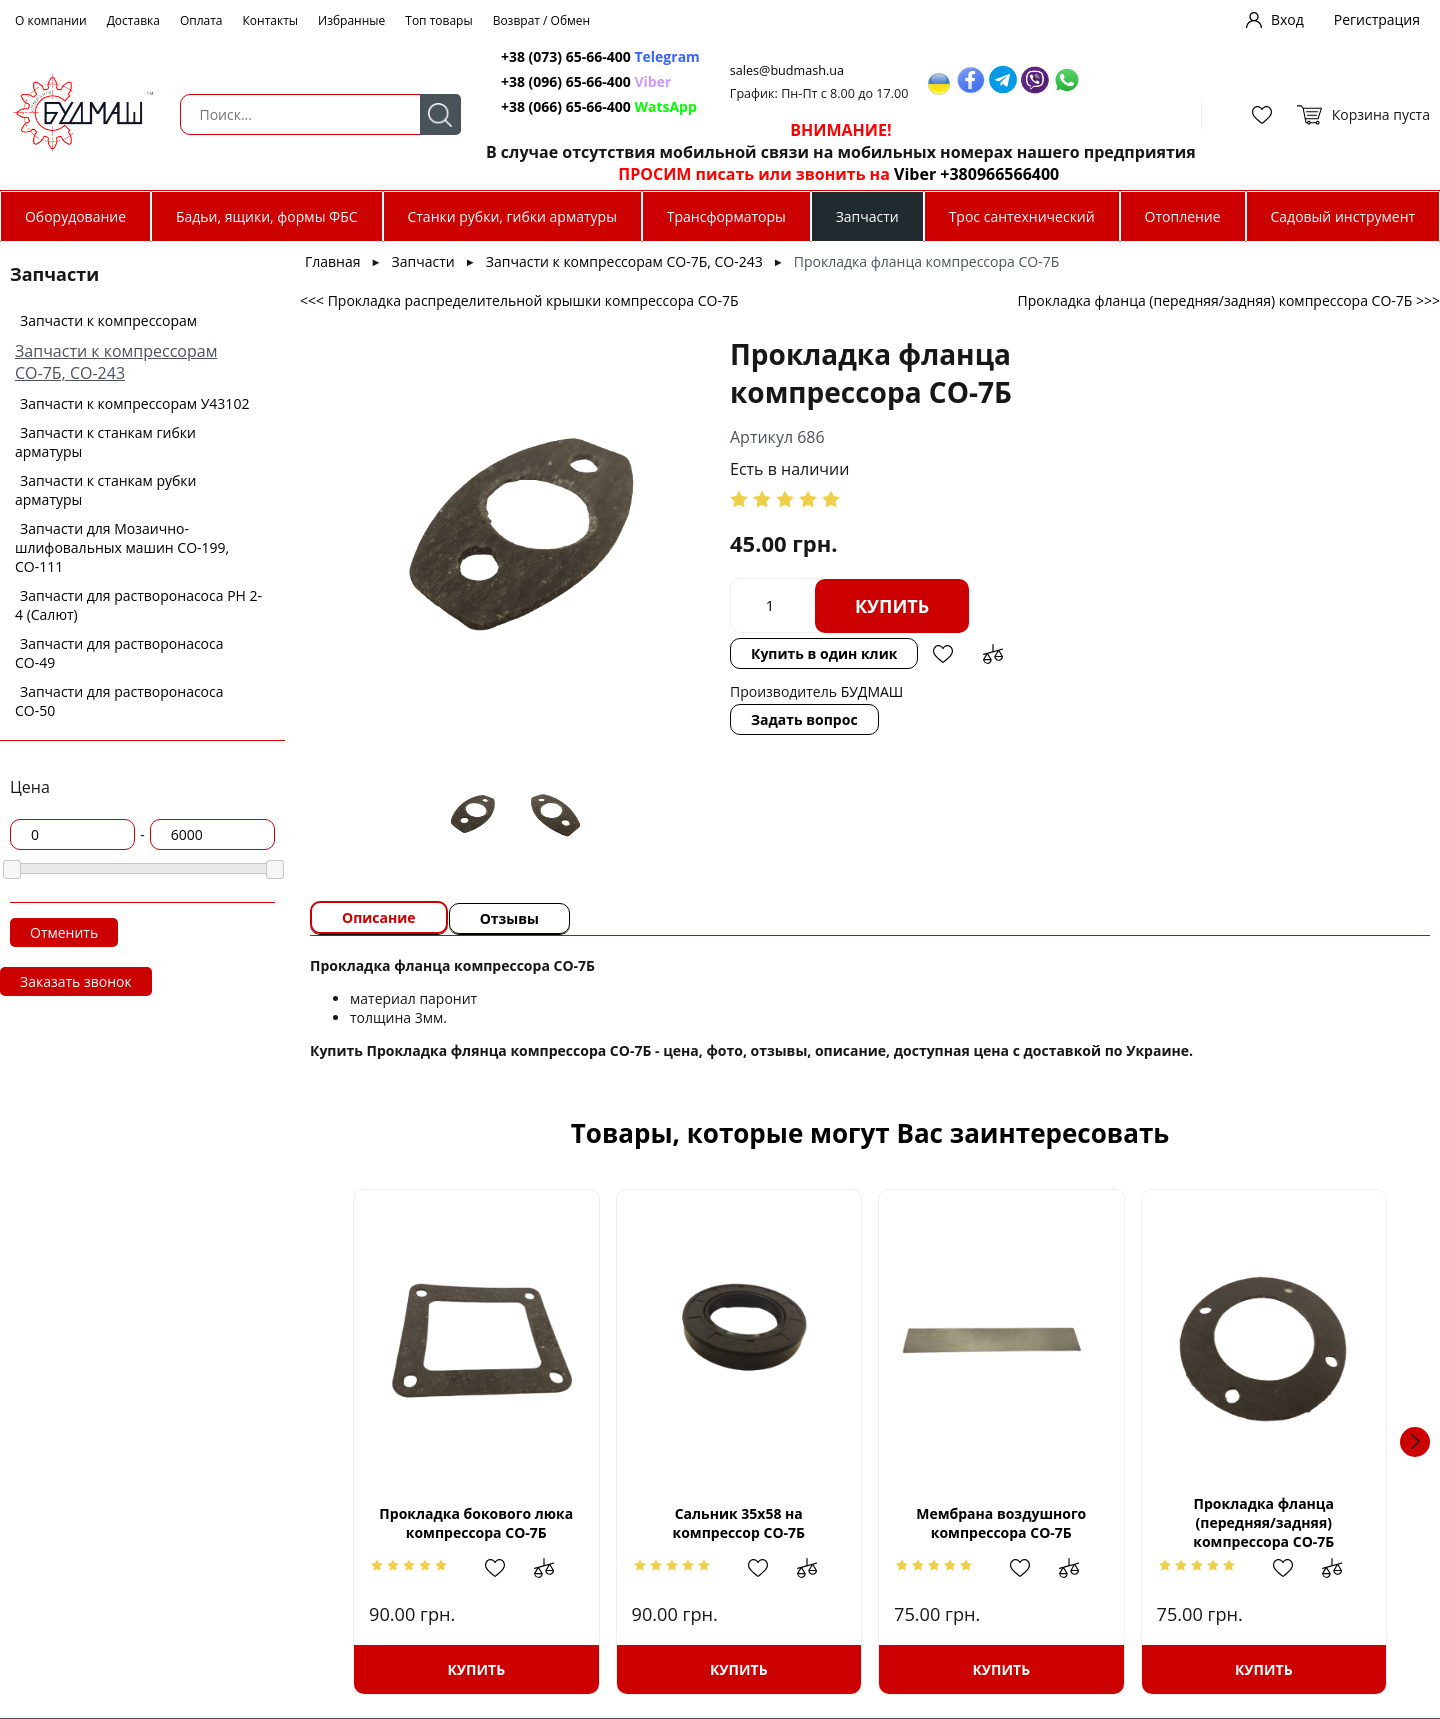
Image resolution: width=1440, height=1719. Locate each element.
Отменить (64, 932)
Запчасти (867, 216)
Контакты (271, 20)
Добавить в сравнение (993, 654)
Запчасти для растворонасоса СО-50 (119, 701)
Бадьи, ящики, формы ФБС (267, 216)
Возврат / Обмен (542, 20)
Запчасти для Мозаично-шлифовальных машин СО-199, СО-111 (122, 547)
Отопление (1183, 216)
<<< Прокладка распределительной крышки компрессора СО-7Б (519, 300)
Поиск (440, 114)
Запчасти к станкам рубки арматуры (106, 490)
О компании (51, 20)
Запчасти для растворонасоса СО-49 (119, 653)
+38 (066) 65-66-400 (566, 106)
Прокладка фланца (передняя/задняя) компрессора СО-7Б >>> (1229, 300)
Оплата (201, 20)
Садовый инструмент (1343, 216)
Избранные (351, 20)
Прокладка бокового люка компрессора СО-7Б (476, 1523)
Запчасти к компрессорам (108, 320)
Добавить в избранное (943, 654)
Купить (892, 606)
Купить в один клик (824, 653)
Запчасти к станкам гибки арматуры (105, 442)
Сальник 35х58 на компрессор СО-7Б (739, 1523)
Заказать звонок (76, 981)
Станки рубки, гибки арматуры (511, 216)
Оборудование (75, 216)
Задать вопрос (804, 719)
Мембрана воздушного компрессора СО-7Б (1001, 1523)
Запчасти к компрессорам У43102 (134, 403)
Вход (1287, 19)
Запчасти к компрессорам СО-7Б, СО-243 (116, 362)
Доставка (133, 20)
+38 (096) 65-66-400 (566, 81)
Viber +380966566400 (976, 174)
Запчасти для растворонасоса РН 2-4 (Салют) (138, 605)
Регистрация (1377, 19)
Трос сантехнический (1022, 216)
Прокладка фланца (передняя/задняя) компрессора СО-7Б (1263, 1522)
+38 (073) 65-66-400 (566, 56)
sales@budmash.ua (787, 70)
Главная (333, 261)
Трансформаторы (726, 216)
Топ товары (438, 20)
